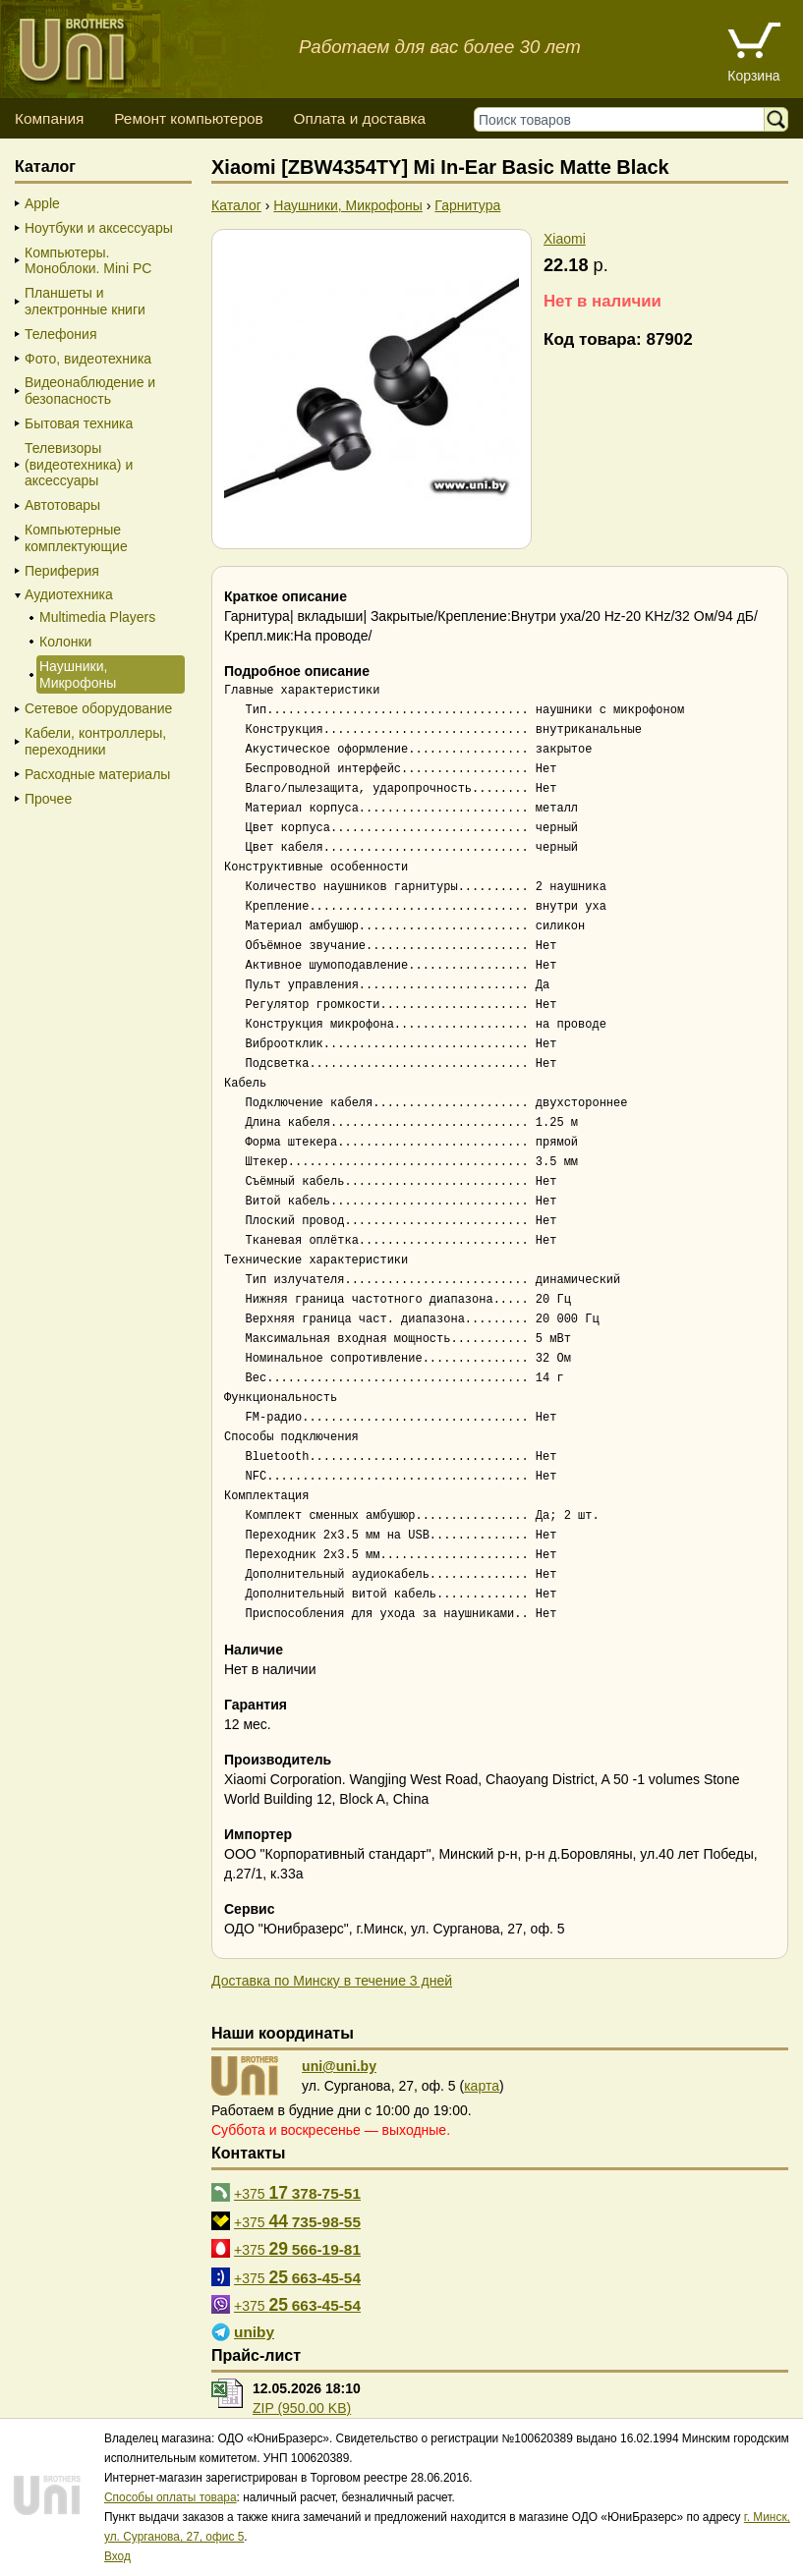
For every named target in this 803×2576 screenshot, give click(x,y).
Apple (42, 203)
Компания (49, 118)
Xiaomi (565, 239)
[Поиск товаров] (624, 119)
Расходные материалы (97, 774)
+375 (297, 2193)
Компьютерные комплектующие (76, 538)
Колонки (65, 641)
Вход (117, 2556)
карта (481, 2086)
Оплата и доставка (359, 118)
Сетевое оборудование (98, 708)
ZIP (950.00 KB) (302, 2408)
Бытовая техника (79, 423)
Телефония (60, 334)
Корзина (753, 76)
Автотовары (62, 505)
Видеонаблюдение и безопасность (90, 390)
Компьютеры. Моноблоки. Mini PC (88, 261)
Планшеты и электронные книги (85, 301)
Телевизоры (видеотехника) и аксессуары (79, 464)
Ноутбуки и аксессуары (99, 228)
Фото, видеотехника (88, 358)
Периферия (62, 571)
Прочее (48, 799)
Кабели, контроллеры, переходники (95, 741)
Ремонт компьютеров (188, 118)
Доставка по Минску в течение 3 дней (331, 1980)
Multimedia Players (97, 617)
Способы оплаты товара (170, 2497)
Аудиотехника (69, 594)
